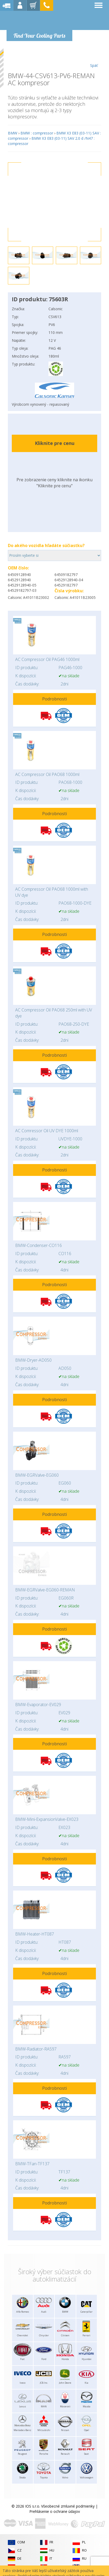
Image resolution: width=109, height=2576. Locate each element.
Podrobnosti (54, 699)
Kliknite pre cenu (54, 443)
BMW (12, 133)
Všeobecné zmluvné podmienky (68, 2506)
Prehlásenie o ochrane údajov (54, 2511)
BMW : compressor (36, 133)
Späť (94, 58)
